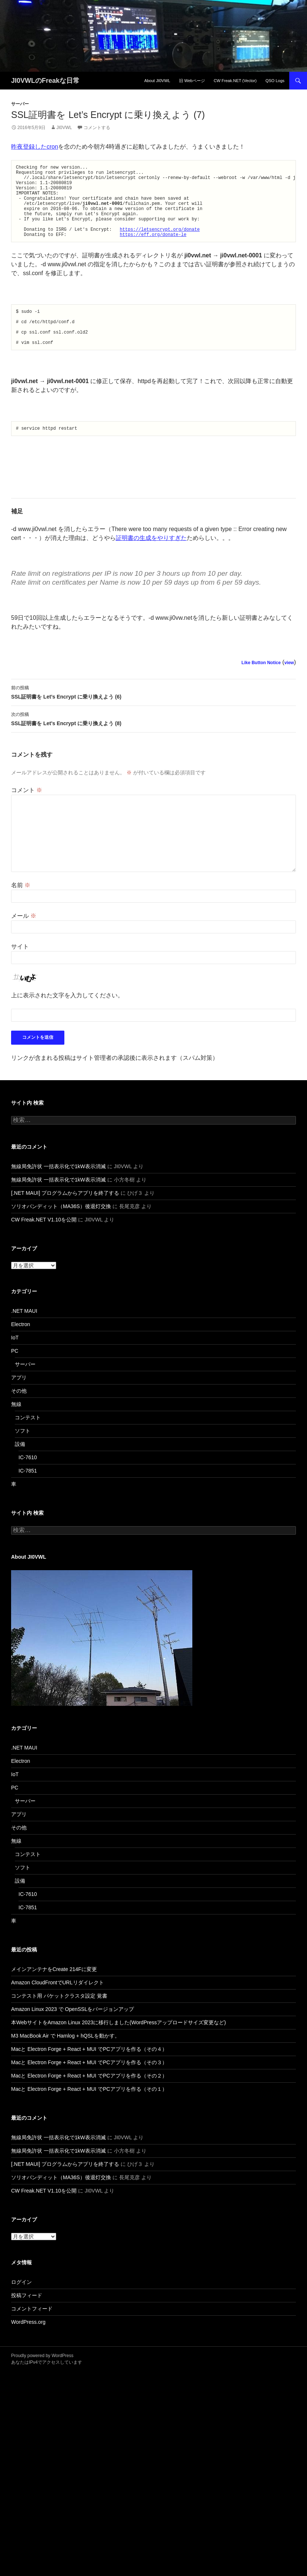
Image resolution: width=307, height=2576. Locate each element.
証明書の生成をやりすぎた (151, 562)
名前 (20, 909)
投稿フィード (26, 2320)
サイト (20, 971)
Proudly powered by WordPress (42, 2380)
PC (14, 1375)
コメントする (97, 127)
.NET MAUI (24, 1335)
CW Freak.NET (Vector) (235, 80)
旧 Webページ (192, 80)
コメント (26, 814)
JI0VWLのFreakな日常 (45, 80)
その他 (19, 1415)
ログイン (21, 2306)
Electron (20, 1349)
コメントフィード (32, 2333)
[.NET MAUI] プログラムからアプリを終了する (65, 1217)
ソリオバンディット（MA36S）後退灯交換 (61, 1231)
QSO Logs (275, 80)
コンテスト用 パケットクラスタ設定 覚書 (59, 2020)
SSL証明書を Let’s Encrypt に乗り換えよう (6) (153, 716)
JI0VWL (64, 127)
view (289, 687)
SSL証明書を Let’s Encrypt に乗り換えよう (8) (153, 742)
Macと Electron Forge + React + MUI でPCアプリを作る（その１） (89, 2113)
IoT (14, 1362)
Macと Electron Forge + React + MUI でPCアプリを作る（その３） (89, 2087)
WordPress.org (28, 2346)
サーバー (20, 104)
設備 (20, 1468)
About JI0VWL (157, 80)
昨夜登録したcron (34, 146)
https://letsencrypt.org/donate (160, 243)
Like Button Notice (261, 687)
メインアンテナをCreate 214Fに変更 (54, 1994)
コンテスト (28, 1442)
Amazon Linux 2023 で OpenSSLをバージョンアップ (72, 2033)
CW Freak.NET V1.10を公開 (44, 1244)
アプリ (19, 1402)
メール (23, 940)
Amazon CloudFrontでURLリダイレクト (57, 2007)
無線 (16, 1428)
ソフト (22, 1455)
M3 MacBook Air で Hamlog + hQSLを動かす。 (65, 2060)
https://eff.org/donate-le (153, 250)
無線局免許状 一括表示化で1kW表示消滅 (58, 1191)
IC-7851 (27, 1495)
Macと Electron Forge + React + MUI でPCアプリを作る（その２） (89, 2100)
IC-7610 (27, 1482)
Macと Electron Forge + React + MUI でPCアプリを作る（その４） (89, 2073)
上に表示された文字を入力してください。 (67, 1020)
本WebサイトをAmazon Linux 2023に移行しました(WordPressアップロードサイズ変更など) (118, 2047)
